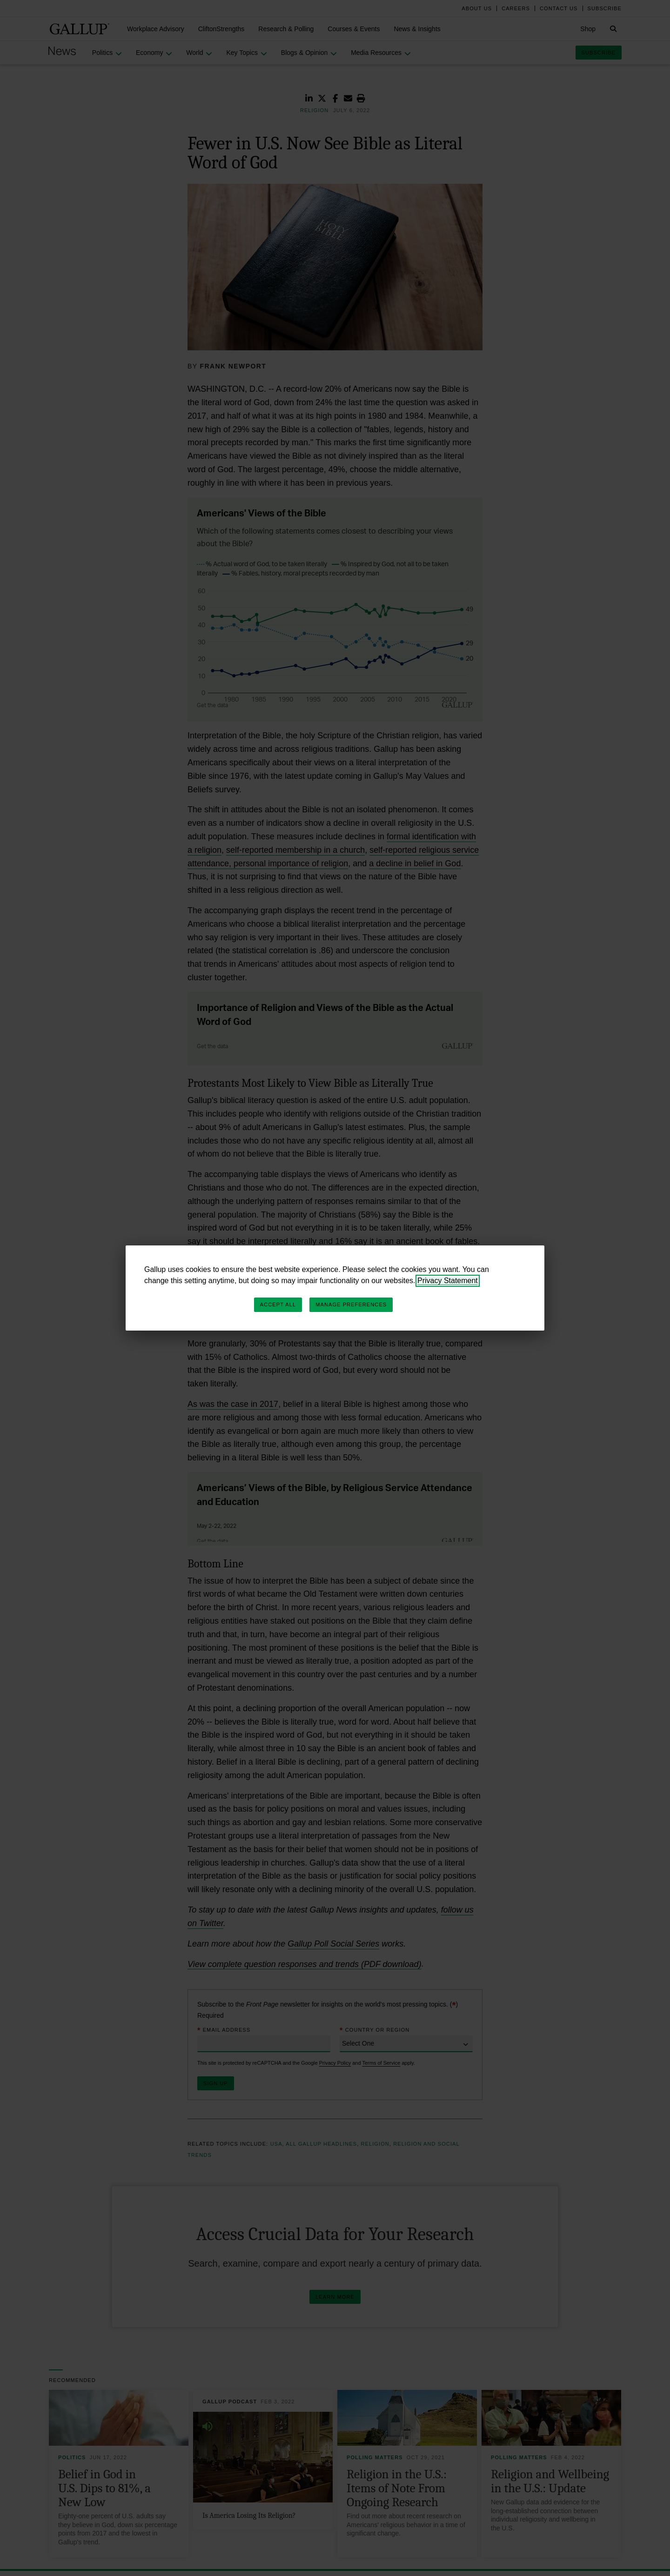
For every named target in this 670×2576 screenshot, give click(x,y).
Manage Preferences (351, 1304)
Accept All (278, 1304)
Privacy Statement (447, 1281)
